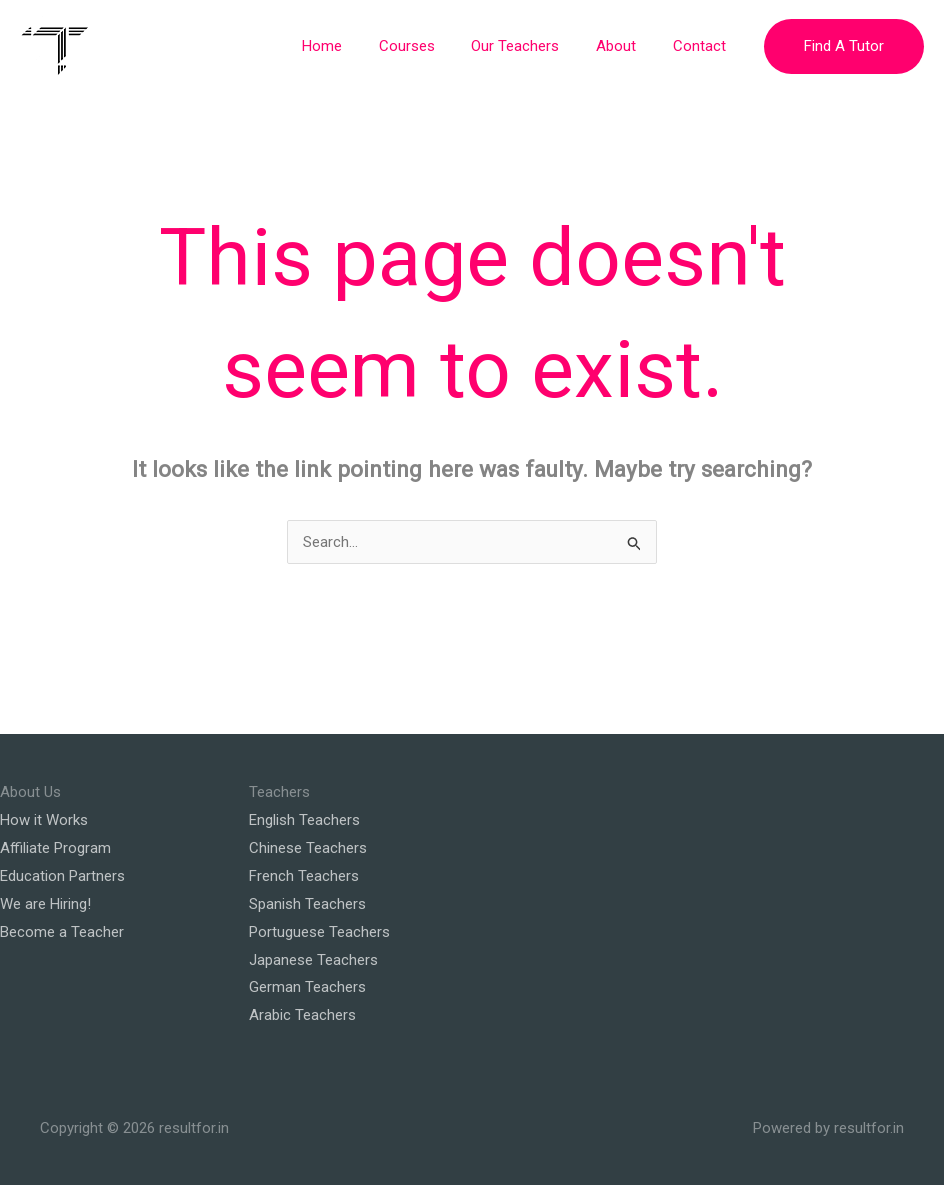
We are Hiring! (45, 904)
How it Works (44, 820)
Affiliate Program (55, 848)
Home (352, 46)
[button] (844, 46)
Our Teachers (532, 46)
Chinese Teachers (308, 848)
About (626, 46)
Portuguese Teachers (319, 932)
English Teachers (304, 820)
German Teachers (307, 987)
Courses (430, 46)
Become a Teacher (62, 932)
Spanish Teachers (307, 904)
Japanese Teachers (313, 960)
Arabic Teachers (302, 1015)
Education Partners (62, 876)
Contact (702, 46)
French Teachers (304, 876)
